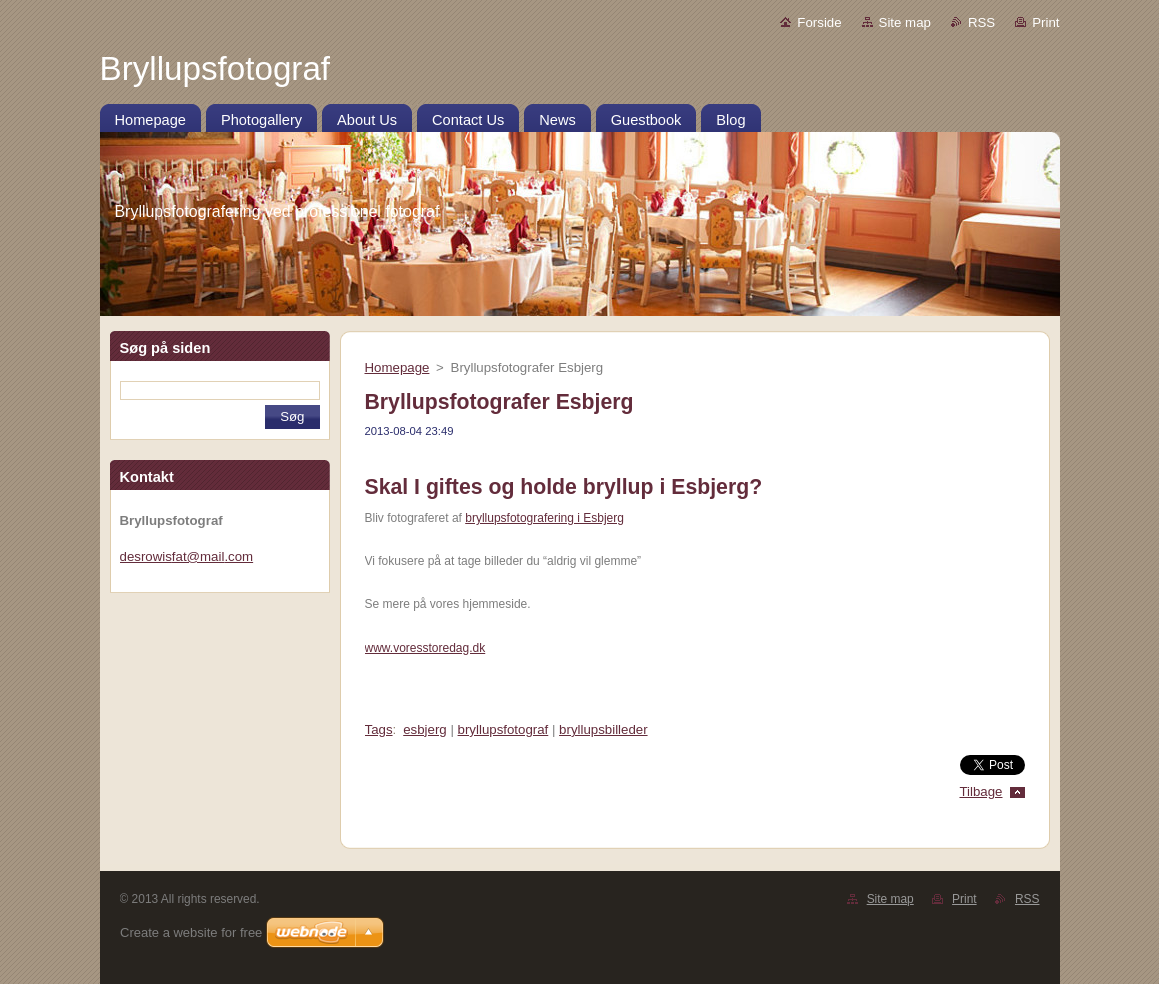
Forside (819, 22)
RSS (981, 22)
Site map (905, 22)
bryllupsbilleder (603, 729)
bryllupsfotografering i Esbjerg (544, 518)
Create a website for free (191, 932)
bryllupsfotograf (503, 729)
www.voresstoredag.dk (425, 648)
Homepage (397, 367)
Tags (379, 729)
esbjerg (425, 729)
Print (1045, 22)
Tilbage (980, 791)
